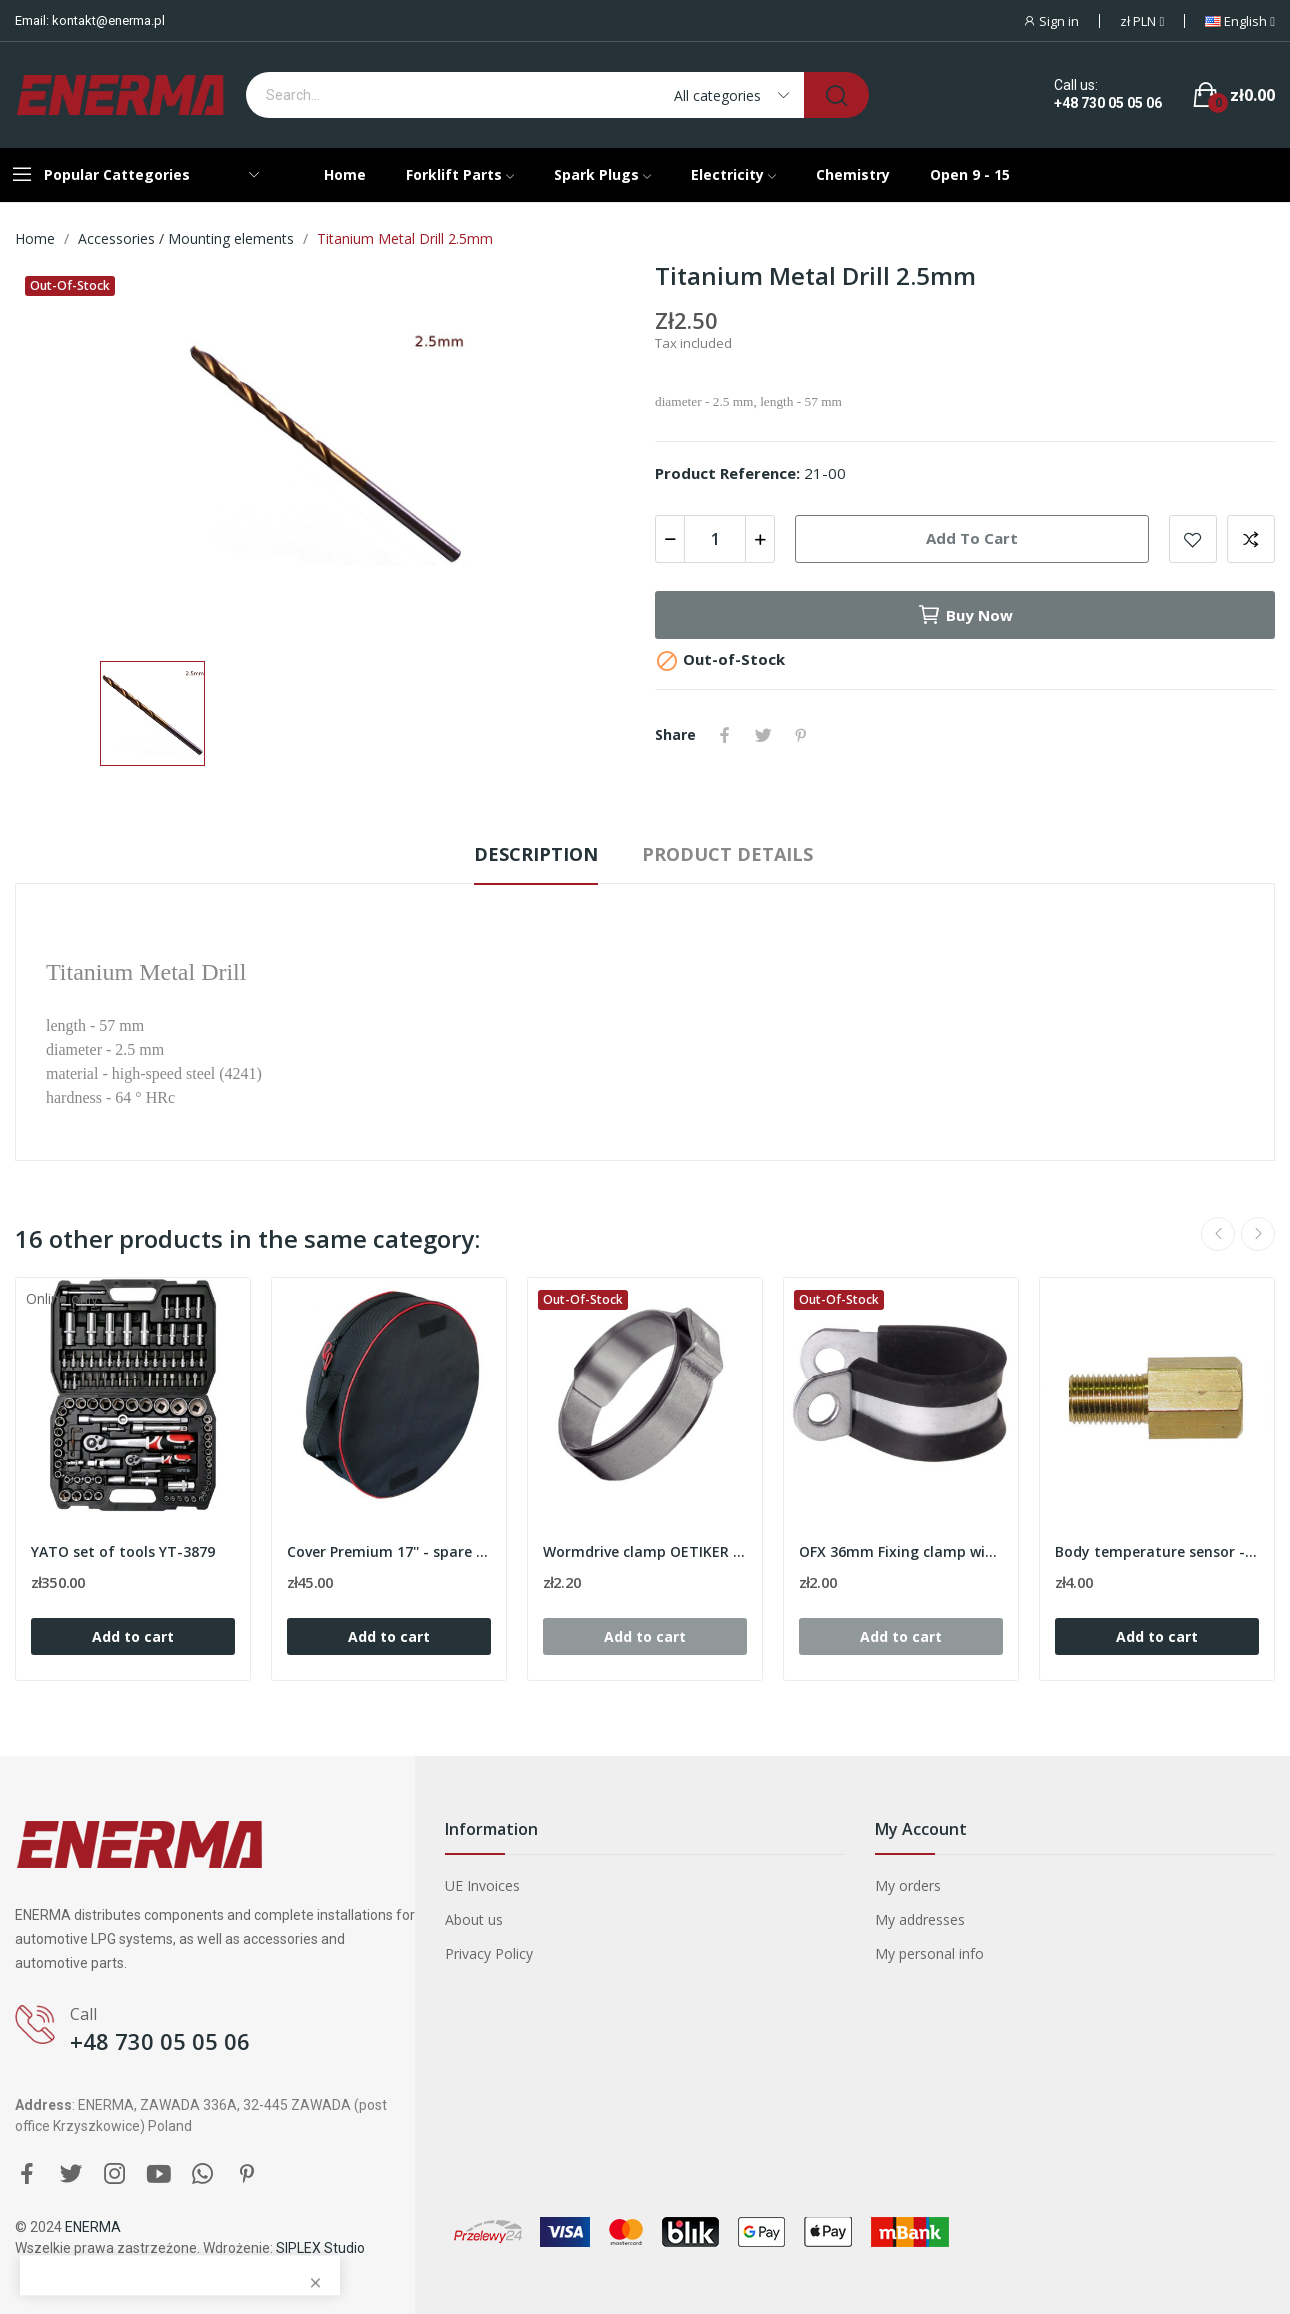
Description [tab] (536, 854)
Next (1258, 1234)
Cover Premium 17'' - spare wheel (389, 1551)
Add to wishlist (1193, 539)
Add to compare (1251, 539)
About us (474, 1919)
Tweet (763, 735)
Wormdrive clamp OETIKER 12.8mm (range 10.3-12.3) (645, 1551)
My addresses (920, 1919)
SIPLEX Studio (320, 2248)
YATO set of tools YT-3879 (123, 1551)
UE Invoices (482, 1885)
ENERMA (93, 2227)
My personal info (929, 1953)
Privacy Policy (489, 1953)
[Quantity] (715, 539)
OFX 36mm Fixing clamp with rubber (901, 1551)
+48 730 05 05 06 (1108, 103)
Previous (1218, 1234)
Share (725, 735)
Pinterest (801, 735)
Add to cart (972, 538)
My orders (908, 1885)
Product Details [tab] (727, 854)
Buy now (965, 615)
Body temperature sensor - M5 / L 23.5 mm (1157, 1551)
